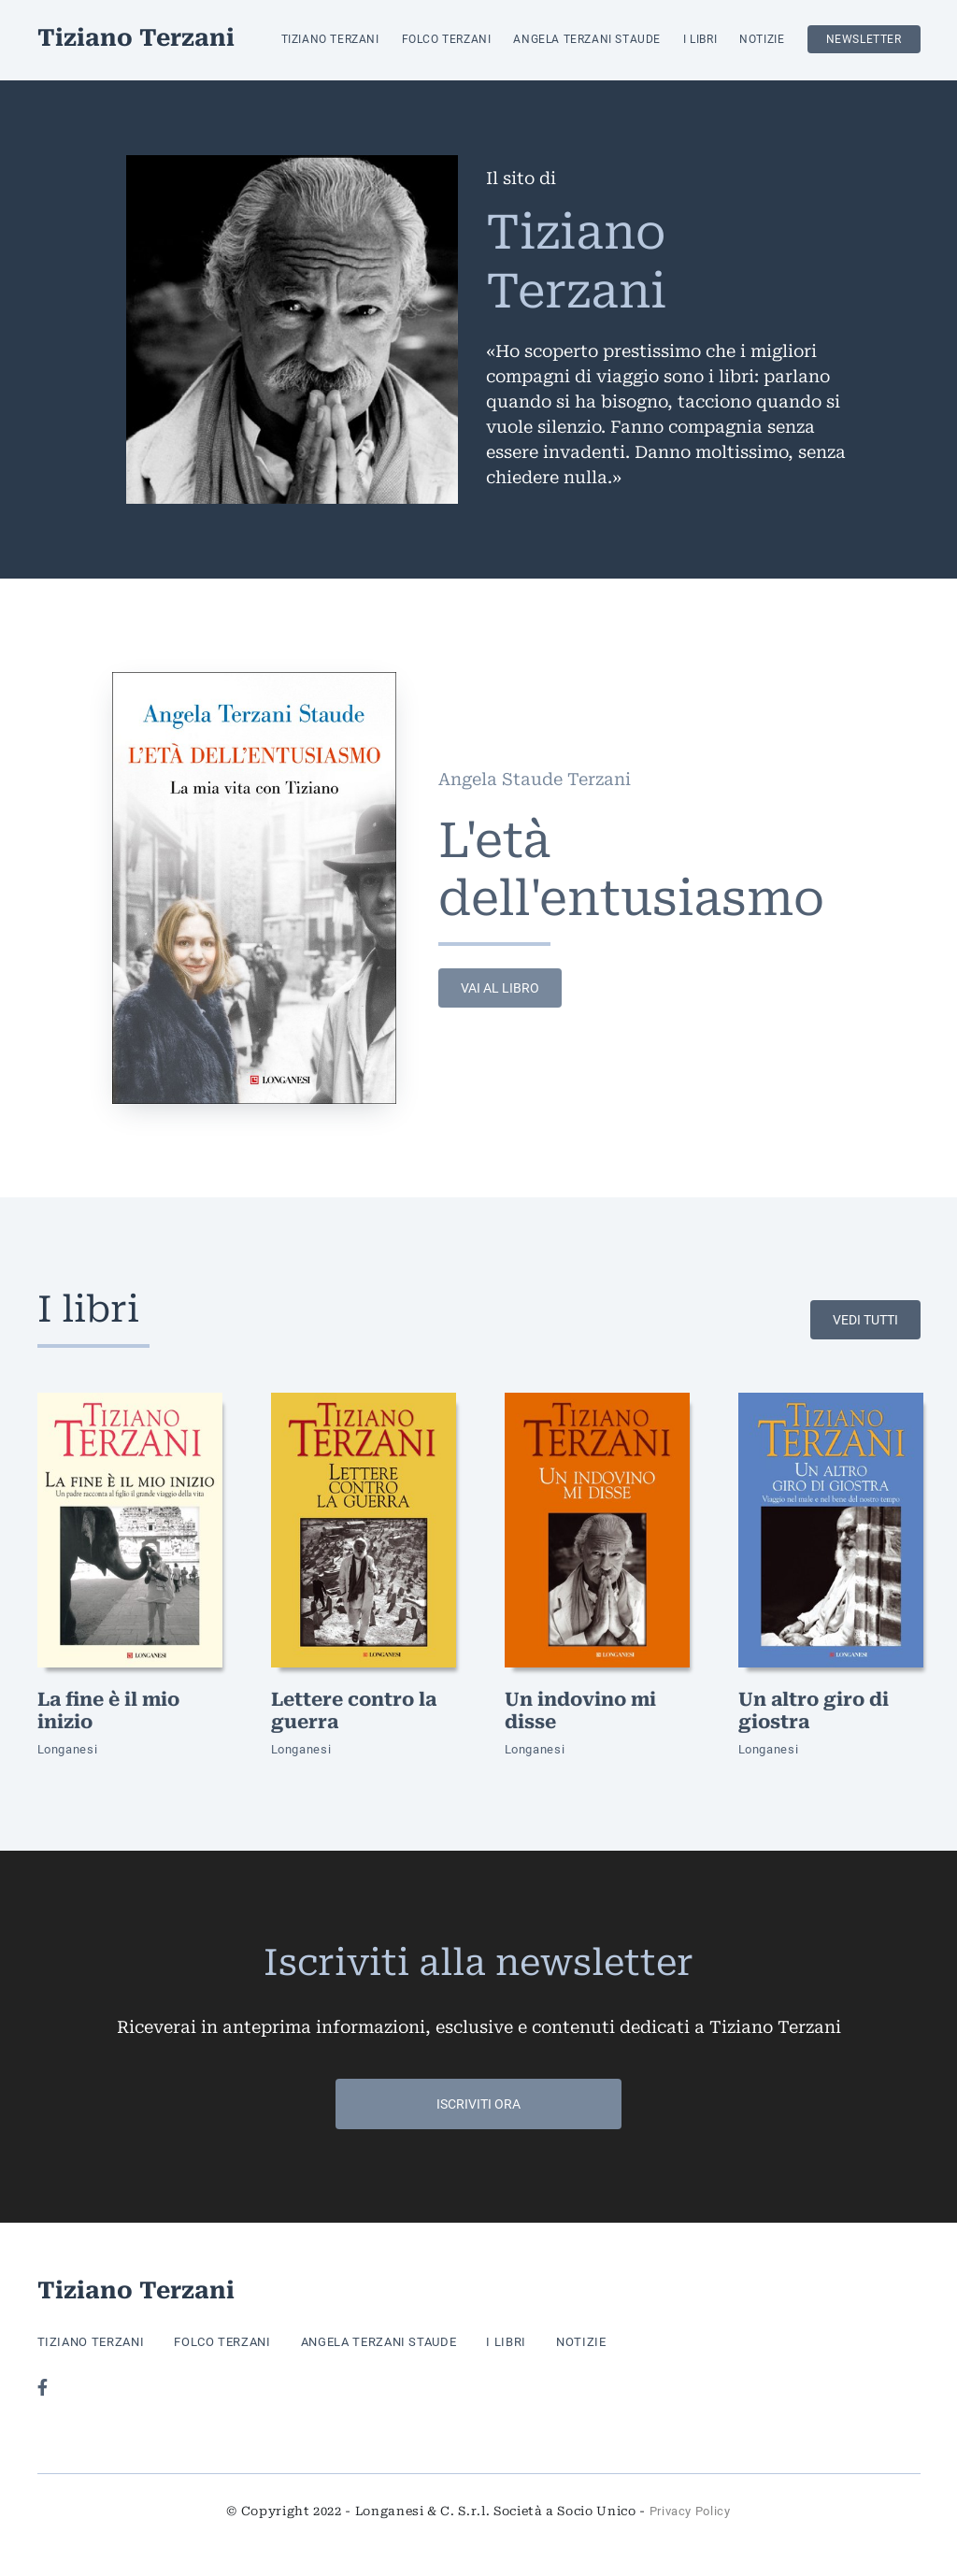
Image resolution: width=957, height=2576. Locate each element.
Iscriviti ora (478, 2104)
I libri (700, 39)
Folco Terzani (447, 39)
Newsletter (864, 39)
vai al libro (500, 987)
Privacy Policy (690, 2511)
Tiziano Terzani (136, 39)
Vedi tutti (865, 1319)
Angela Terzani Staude (587, 39)
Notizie (761, 39)
